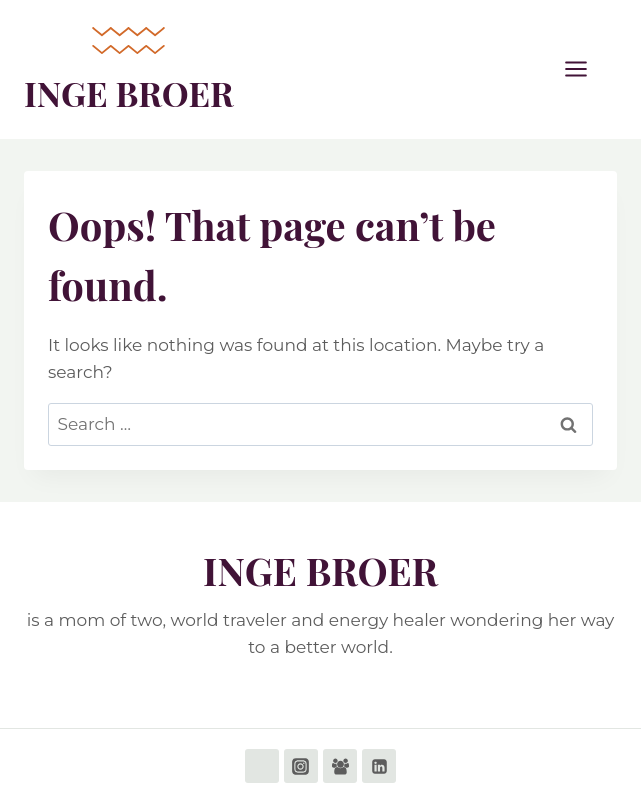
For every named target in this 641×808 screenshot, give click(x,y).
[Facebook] (262, 766)
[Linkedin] (379, 766)
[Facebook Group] (340, 766)
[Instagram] (301, 766)
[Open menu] (586, 69)
